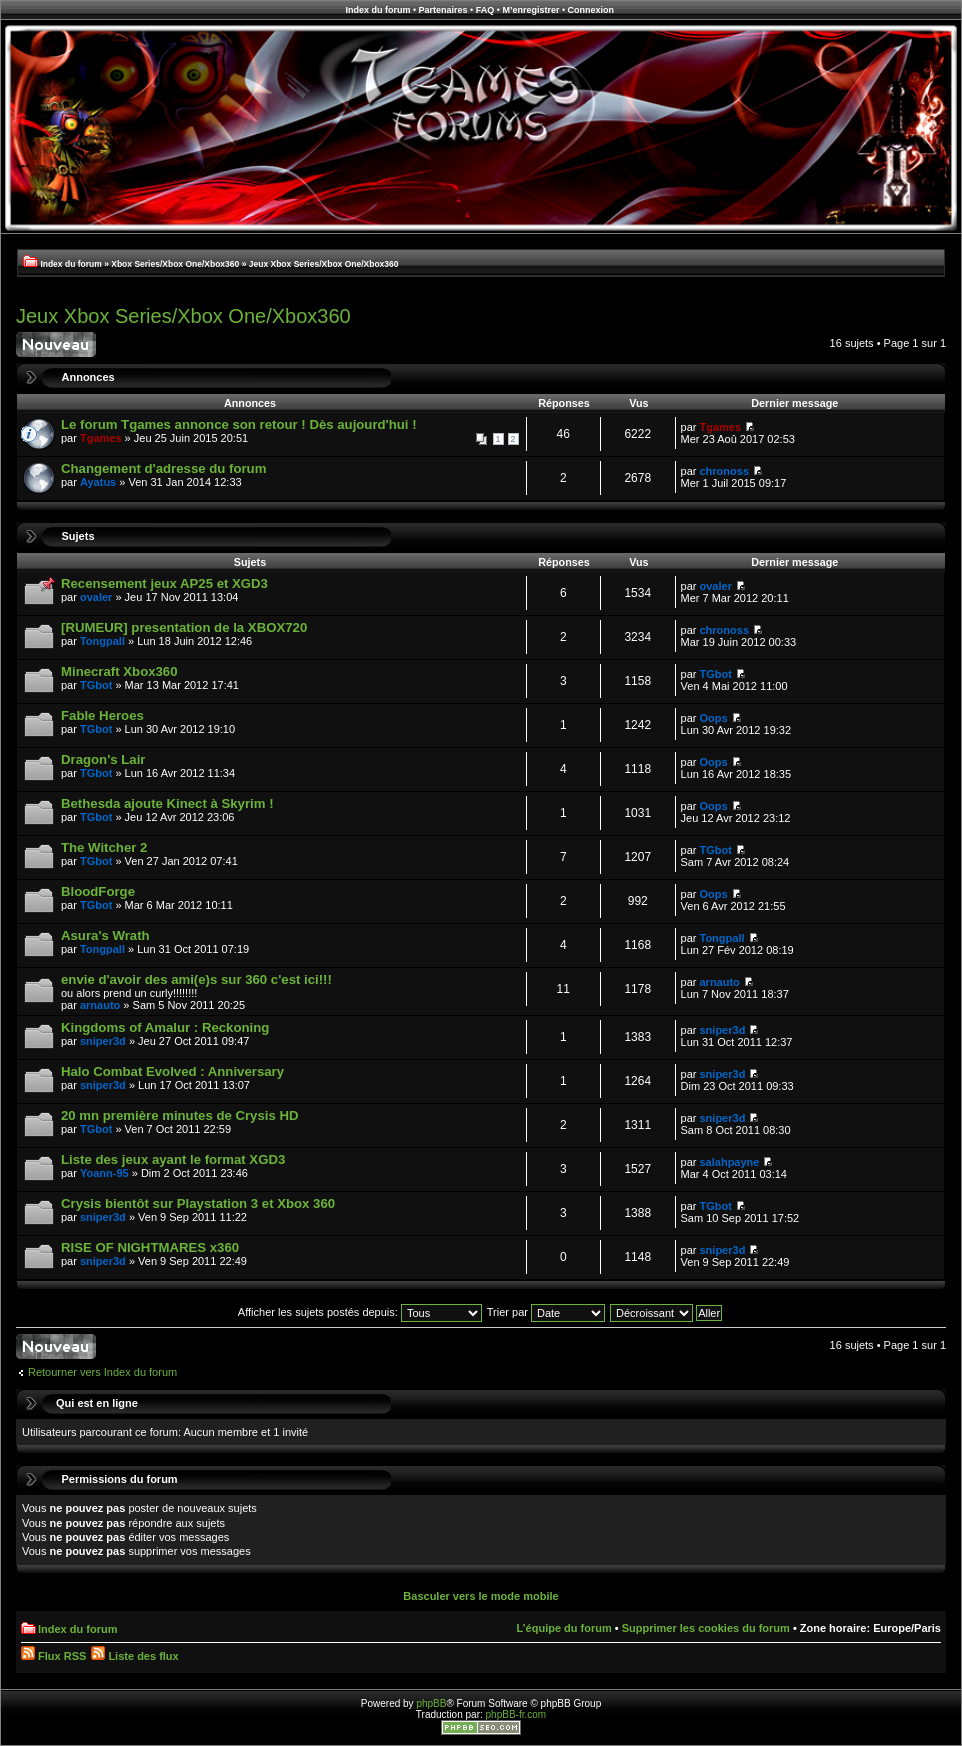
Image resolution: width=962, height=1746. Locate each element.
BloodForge (98, 891)
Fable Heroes (102, 715)
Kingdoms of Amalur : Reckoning (165, 1027)
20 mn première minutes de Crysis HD (179, 1115)
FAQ (485, 10)
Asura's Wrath (105, 935)
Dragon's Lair (103, 759)
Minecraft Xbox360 (119, 671)
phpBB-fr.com (516, 1714)
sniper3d (103, 1041)
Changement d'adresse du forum (163, 468)
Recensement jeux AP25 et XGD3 (164, 583)
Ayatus (98, 482)
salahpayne (730, 1162)
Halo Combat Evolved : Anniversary (172, 1071)
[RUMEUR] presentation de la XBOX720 (184, 627)
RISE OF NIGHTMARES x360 (150, 1247)
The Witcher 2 (104, 847)
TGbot (96, 685)
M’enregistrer (530, 10)
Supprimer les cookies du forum (706, 1628)
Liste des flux (134, 1656)
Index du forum (377, 10)
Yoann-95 (104, 1173)
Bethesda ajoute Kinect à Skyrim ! (167, 803)
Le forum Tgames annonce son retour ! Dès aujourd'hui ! (239, 424)
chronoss (725, 471)
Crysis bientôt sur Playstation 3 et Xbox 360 (198, 1203)
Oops (714, 718)
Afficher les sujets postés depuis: (360, 1312)
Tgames (101, 438)
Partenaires (443, 10)
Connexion (591, 10)
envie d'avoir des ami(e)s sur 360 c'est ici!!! (196, 979)
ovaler (96, 597)
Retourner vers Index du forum (102, 1372)
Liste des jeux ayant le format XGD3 (173, 1159)
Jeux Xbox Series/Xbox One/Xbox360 (324, 264)
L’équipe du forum (563, 1628)
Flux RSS (53, 1656)
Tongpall (102, 641)
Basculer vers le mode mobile (480, 1596)
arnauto (100, 1005)
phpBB (431, 1703)
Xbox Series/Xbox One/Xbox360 (175, 264)
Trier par (546, 1312)
